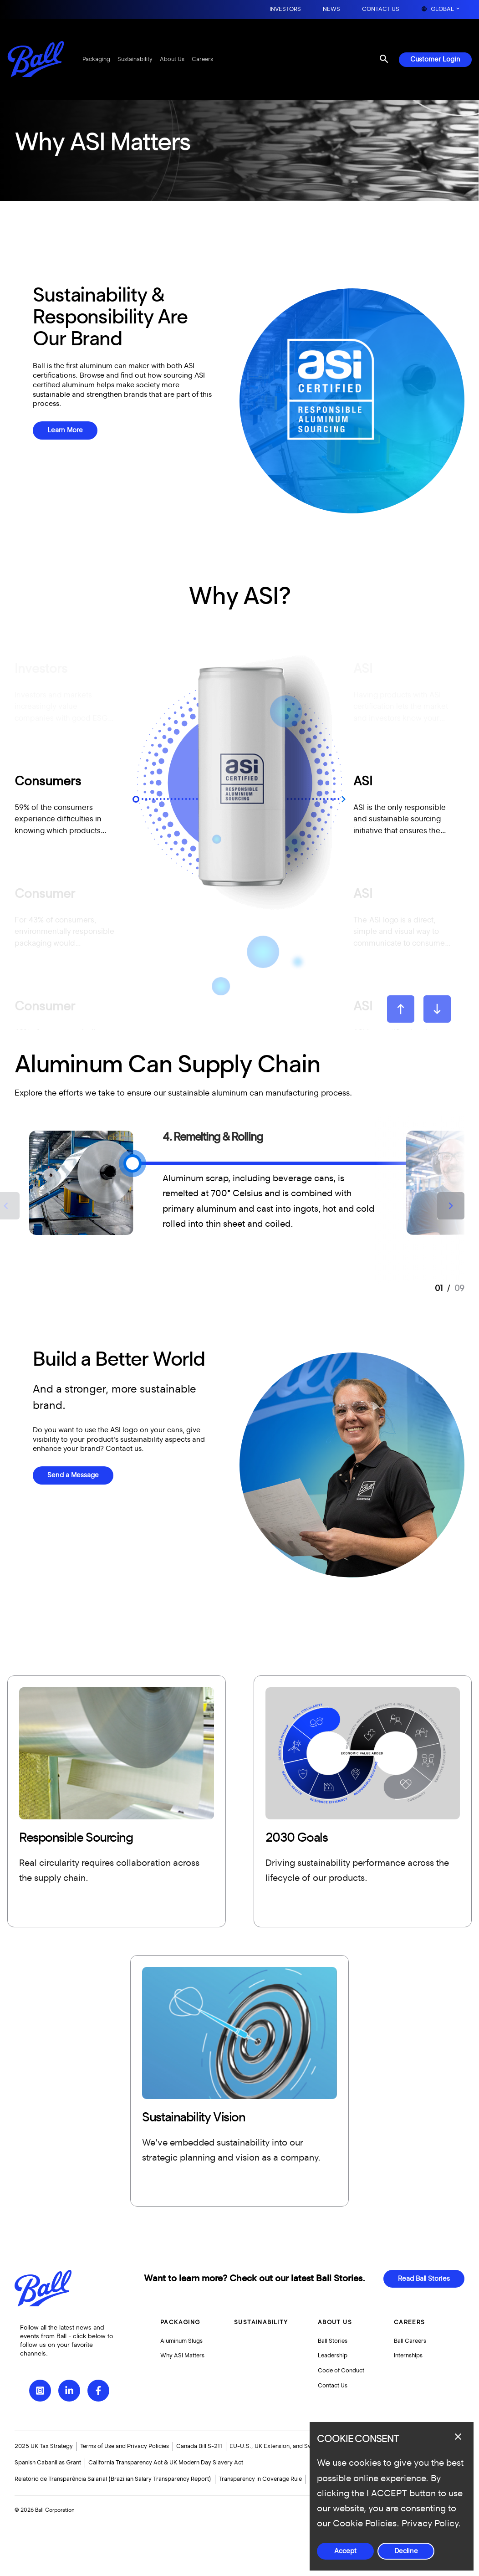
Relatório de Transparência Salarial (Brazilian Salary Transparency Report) (113, 2479)
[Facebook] (98, 2391)
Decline (406, 2551)
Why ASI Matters (182, 2355)
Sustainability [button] (261, 2322)
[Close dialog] (458, 2436)
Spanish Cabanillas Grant (48, 2462)
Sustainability (135, 59)
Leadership (332, 2355)
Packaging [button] (180, 2322)
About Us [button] (335, 2322)
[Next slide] (437, 1009)
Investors (285, 9)
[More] (116, 1801)
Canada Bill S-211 (199, 2446)
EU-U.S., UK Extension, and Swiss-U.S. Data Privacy (298, 2446)
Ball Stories (332, 2341)
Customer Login (435, 59)
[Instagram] (40, 2391)
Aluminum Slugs (181, 2341)
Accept (345, 2551)
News (331, 9)
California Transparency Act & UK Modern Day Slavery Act (165, 2462)
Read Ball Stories (424, 2278)
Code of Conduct (341, 2370)
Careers (202, 59)
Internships (408, 2355)
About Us (172, 59)
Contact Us (380, 9)
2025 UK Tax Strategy (44, 2446)
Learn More (65, 430)
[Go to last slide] (400, 1009)
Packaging (96, 59)
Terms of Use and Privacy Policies (124, 2446)
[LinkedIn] (69, 2391)
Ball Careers (410, 2341)
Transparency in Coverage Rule (260, 2479)
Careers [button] (409, 2322)
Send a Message (73, 1475)
